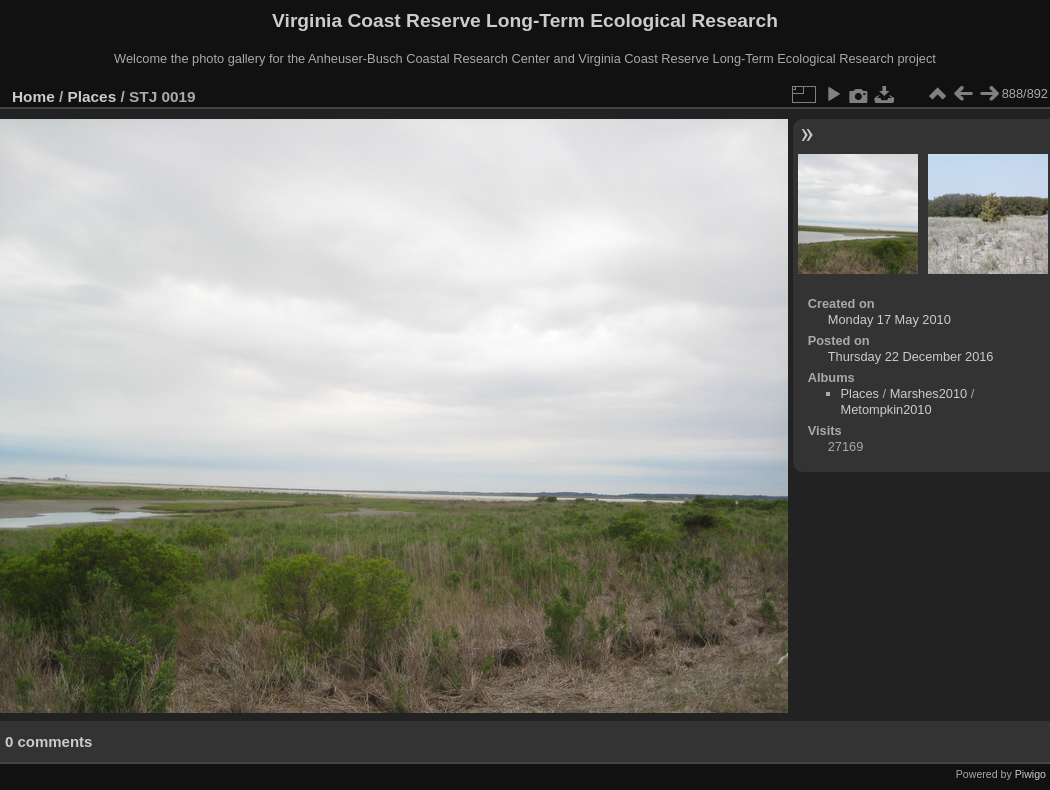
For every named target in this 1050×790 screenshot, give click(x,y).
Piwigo (1030, 774)
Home (33, 96)
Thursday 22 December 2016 (911, 356)
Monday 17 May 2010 (889, 319)
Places (92, 96)
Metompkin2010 (886, 409)
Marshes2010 (929, 393)
